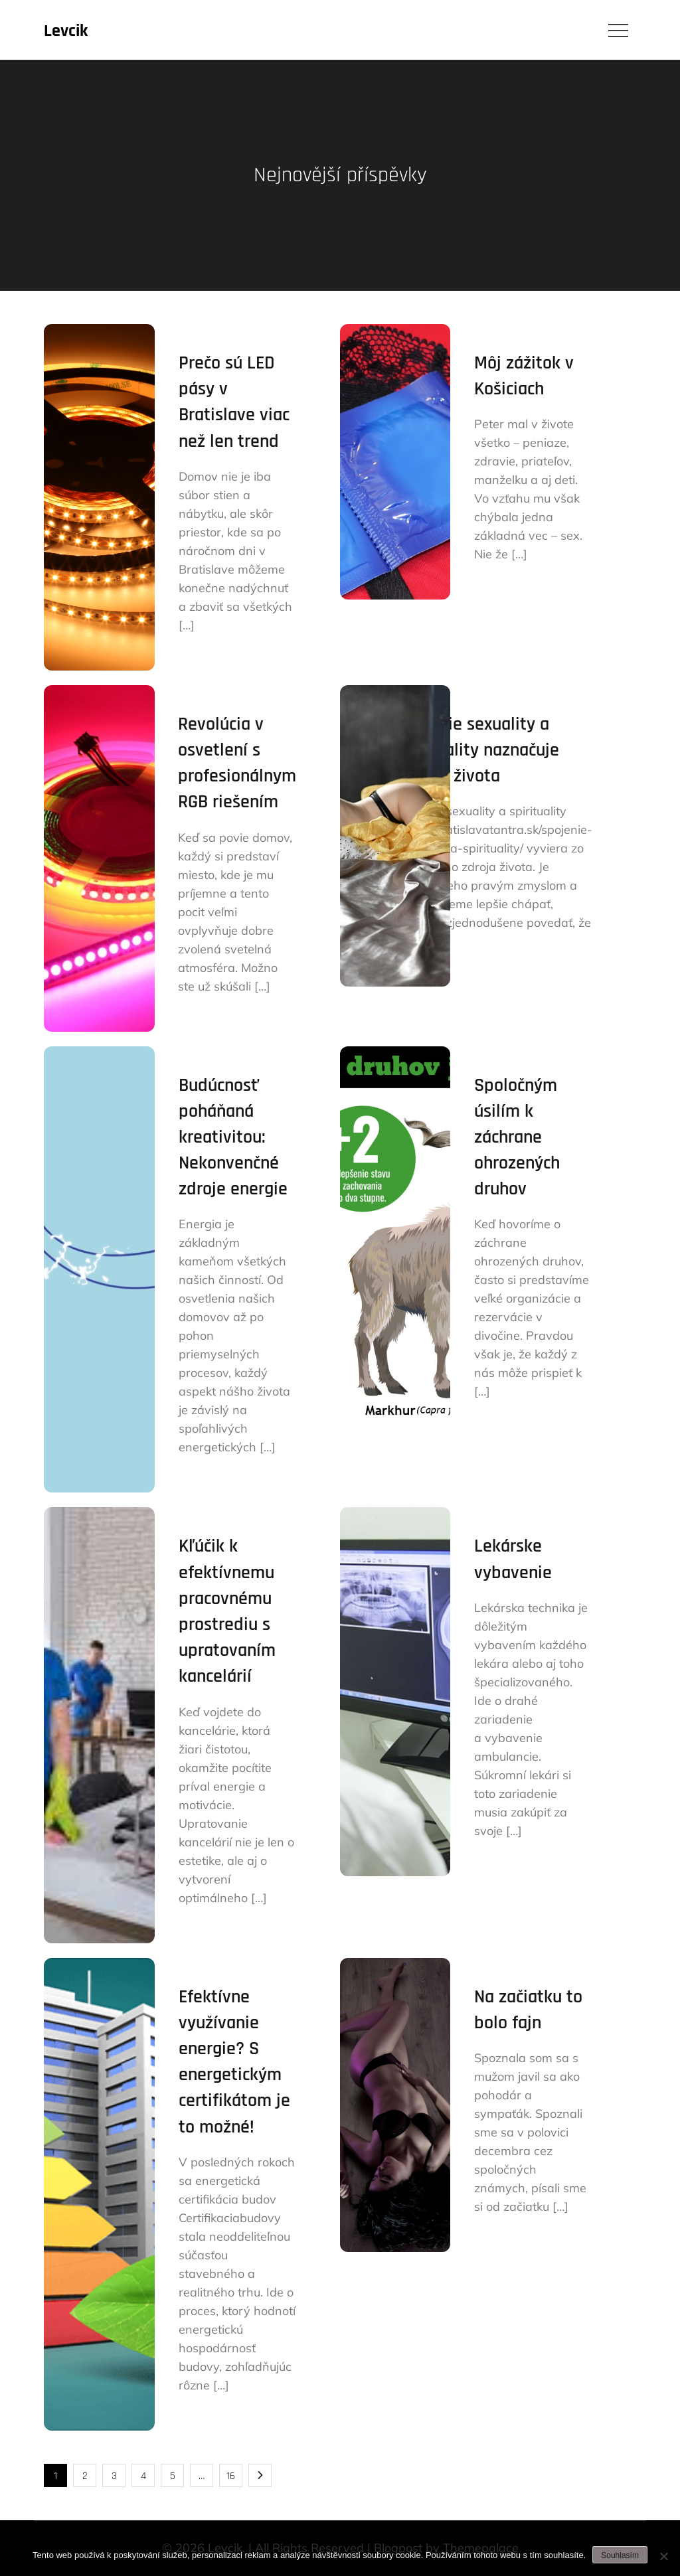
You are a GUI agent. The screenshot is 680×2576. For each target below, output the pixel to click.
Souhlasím (620, 2555)
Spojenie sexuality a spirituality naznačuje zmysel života (477, 750)
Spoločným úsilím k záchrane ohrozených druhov (517, 1138)
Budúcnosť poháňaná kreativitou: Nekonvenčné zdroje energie (233, 1138)
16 (230, 2476)
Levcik (66, 31)
